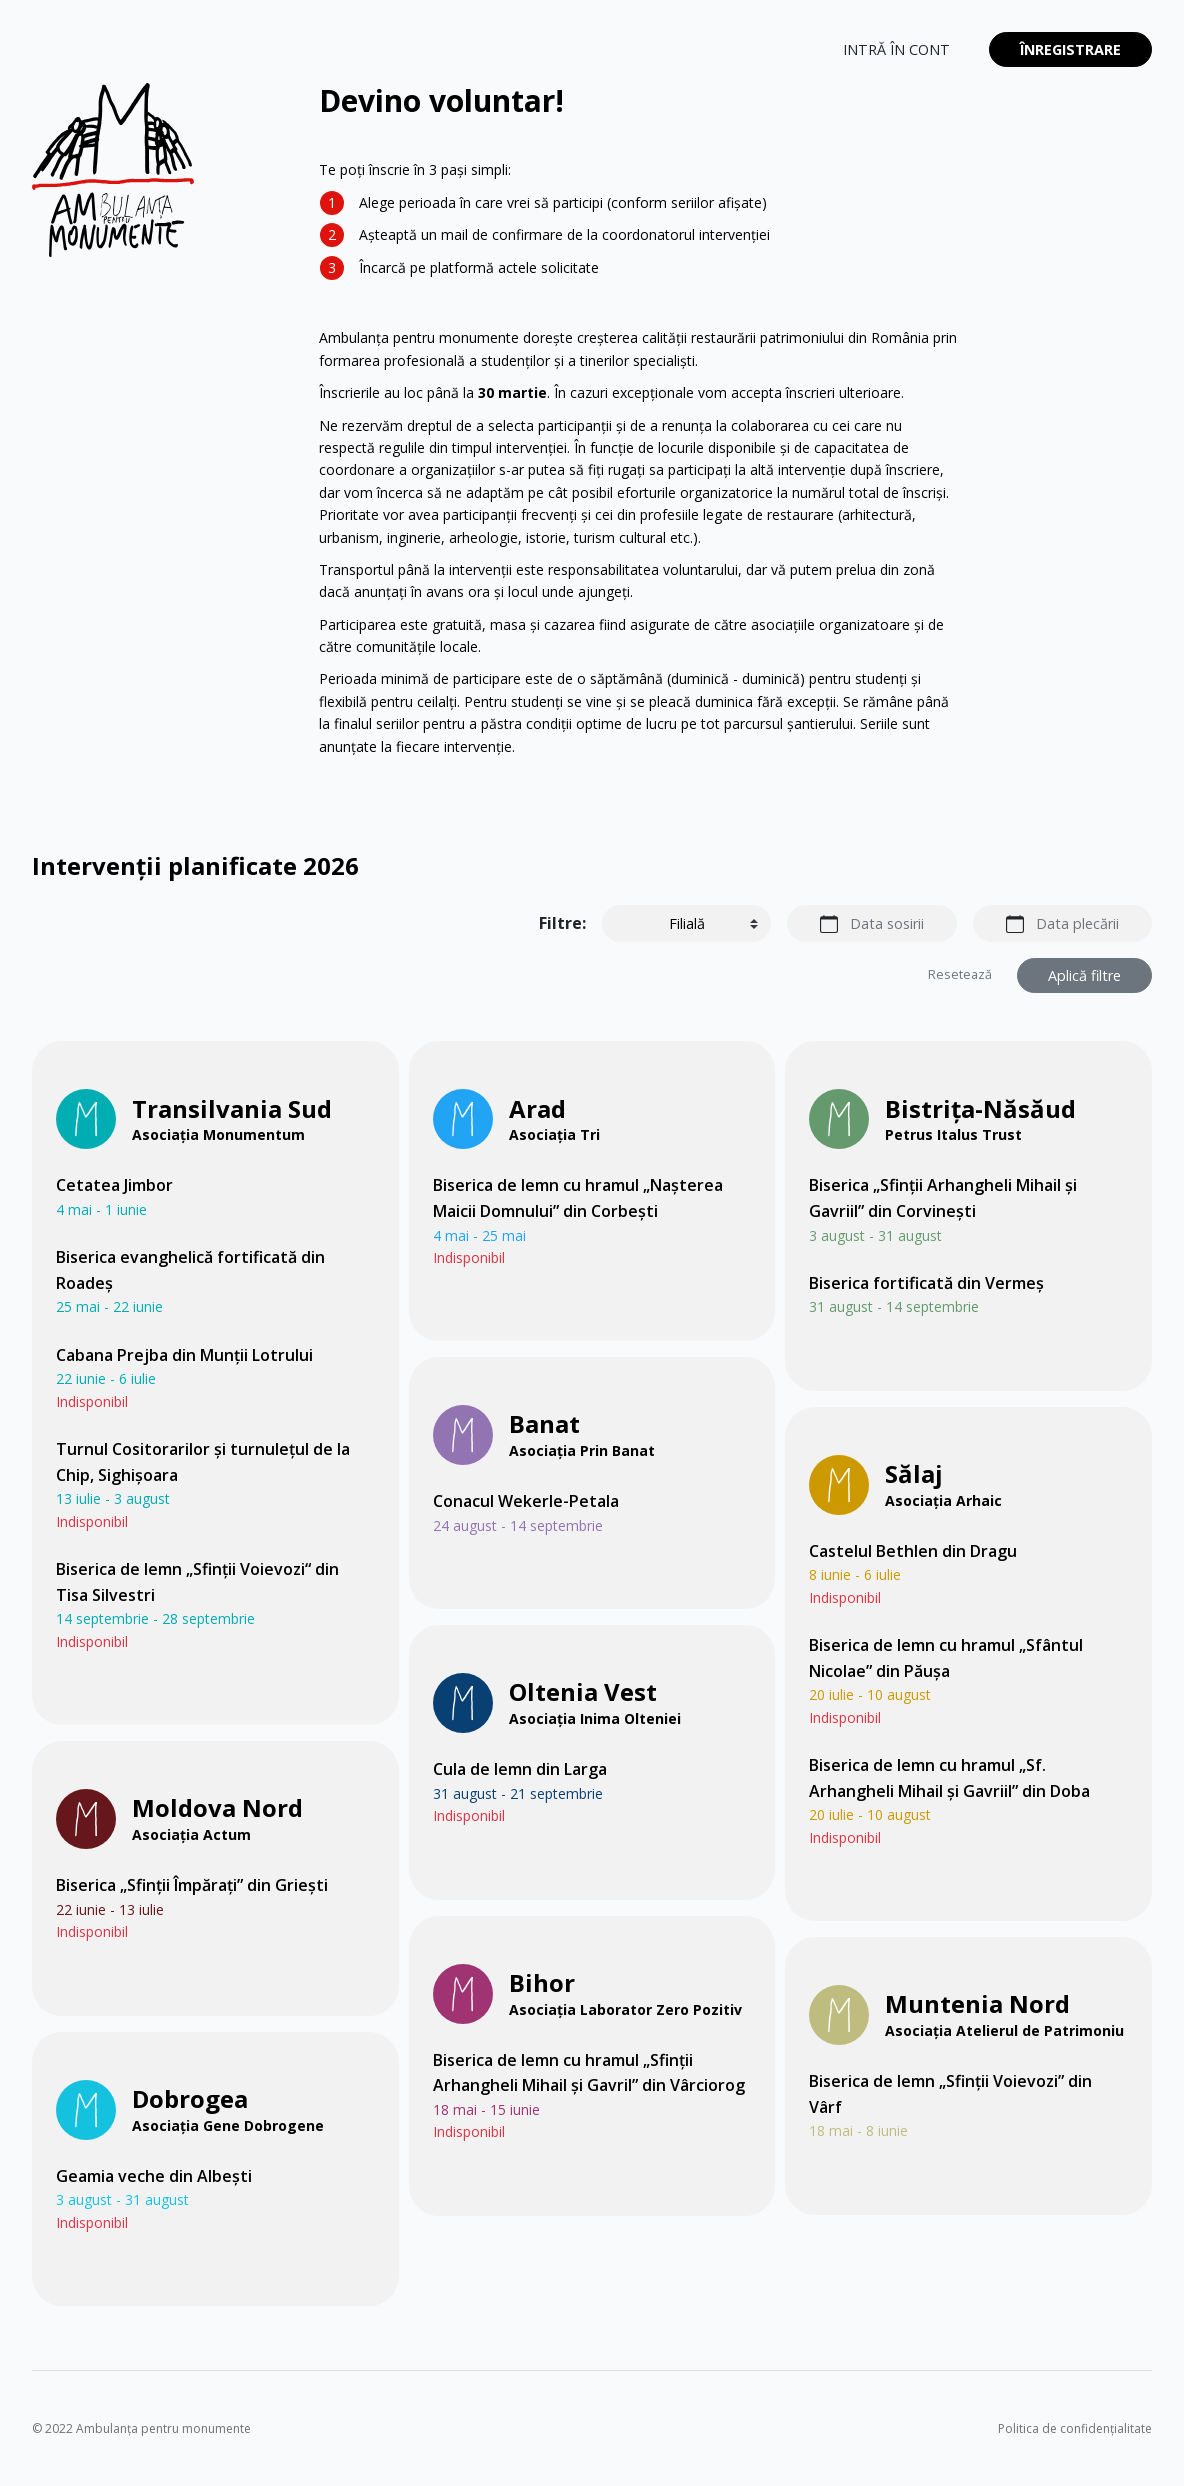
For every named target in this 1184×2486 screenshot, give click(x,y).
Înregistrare (1070, 49)
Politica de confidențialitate (1075, 2428)
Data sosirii (887, 923)
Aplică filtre (1084, 975)
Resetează (960, 974)
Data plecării (1077, 923)
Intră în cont (896, 49)
